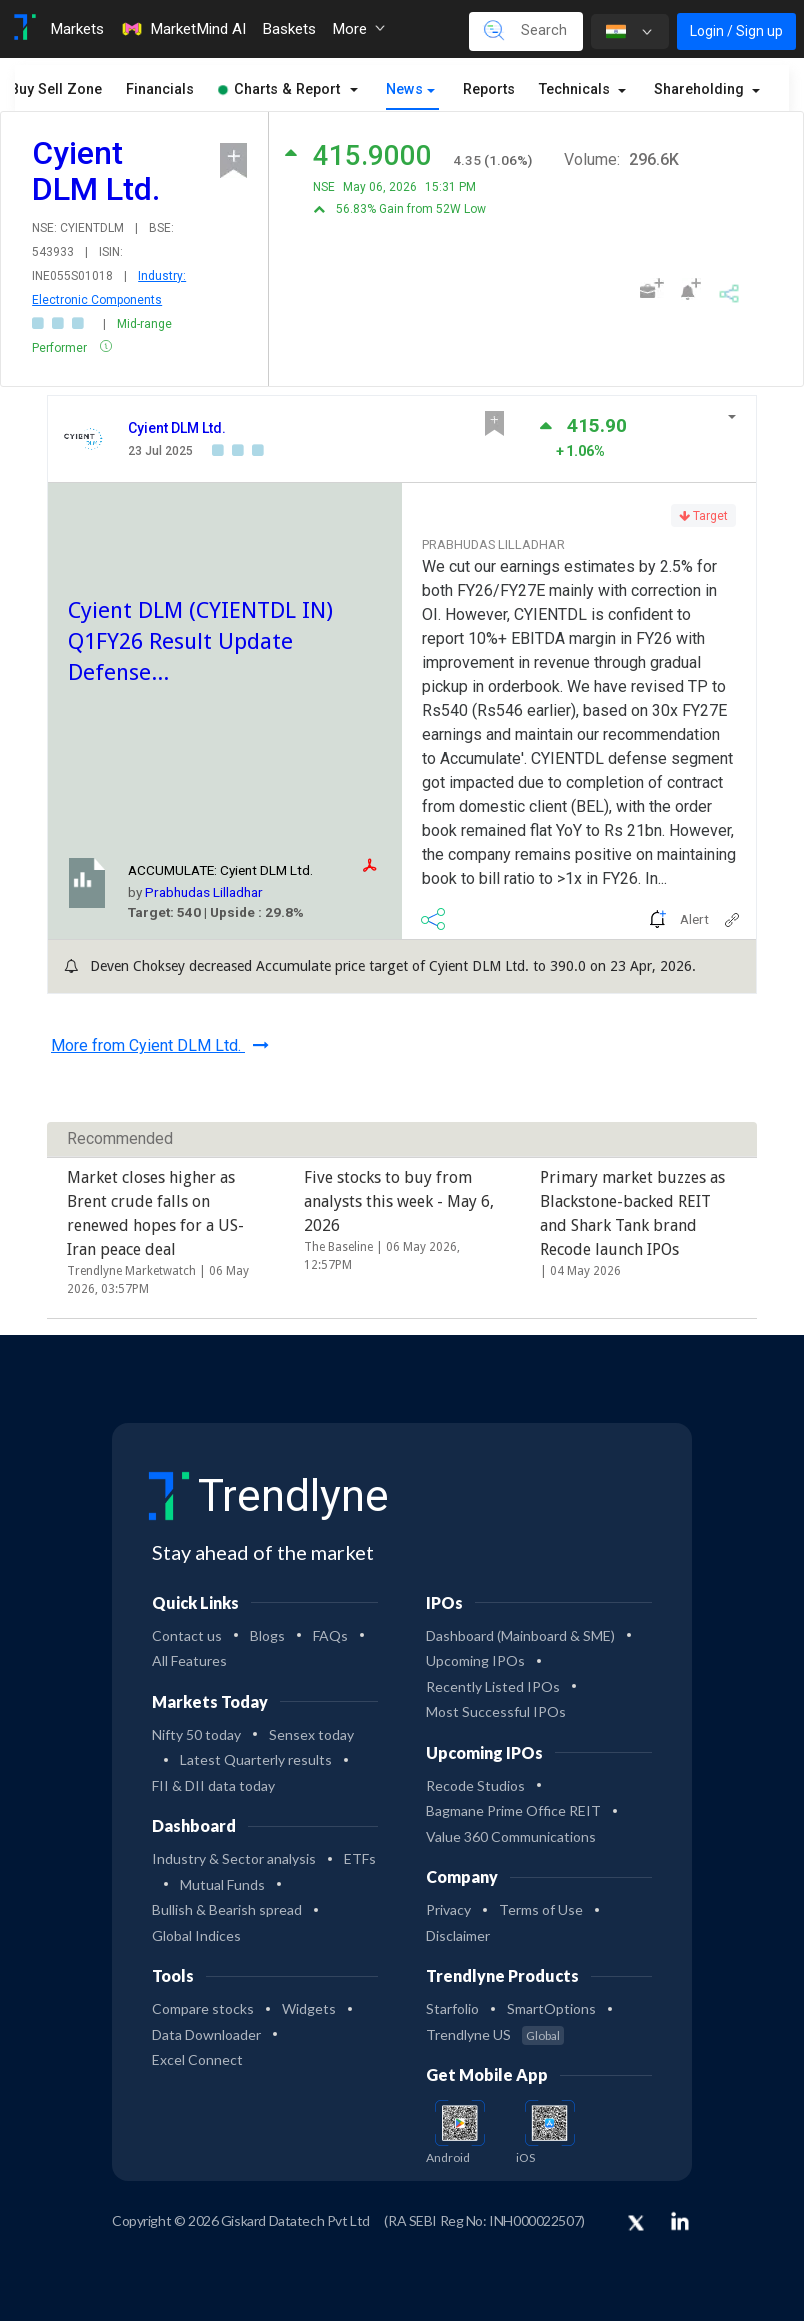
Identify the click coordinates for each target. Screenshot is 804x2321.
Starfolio (452, 2008)
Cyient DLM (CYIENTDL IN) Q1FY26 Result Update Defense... (200, 641)
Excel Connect (197, 2059)
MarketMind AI (183, 29)
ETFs (360, 1858)
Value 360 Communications (511, 1836)
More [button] (358, 29)
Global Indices (196, 1935)
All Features (189, 1660)
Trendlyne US (495, 2034)
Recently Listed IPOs (493, 1686)
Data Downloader (206, 2034)
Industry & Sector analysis (234, 1858)
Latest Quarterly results (256, 1759)
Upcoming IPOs (475, 1660)
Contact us (187, 1635)
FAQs (330, 1635)
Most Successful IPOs (496, 1711)
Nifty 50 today (196, 1734)
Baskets (289, 29)
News (404, 89)
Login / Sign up (736, 31)
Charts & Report (279, 89)
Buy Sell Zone (56, 89)
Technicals (576, 89)
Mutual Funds (222, 1884)
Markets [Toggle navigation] (77, 29)
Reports (489, 89)
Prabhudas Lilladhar (204, 892)
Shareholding (701, 89)
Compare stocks (203, 2008)
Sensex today (311, 1734)
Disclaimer (458, 1935)
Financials (160, 89)
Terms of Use (541, 1909)
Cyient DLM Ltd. (177, 428)
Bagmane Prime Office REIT (513, 1810)
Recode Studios (475, 1785)
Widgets (309, 2008)
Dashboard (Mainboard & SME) (520, 1635)
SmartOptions (551, 2008)
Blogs (267, 1635)
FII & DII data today (213, 1785)
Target (703, 516)
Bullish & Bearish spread (227, 1909)
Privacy (448, 1909)
